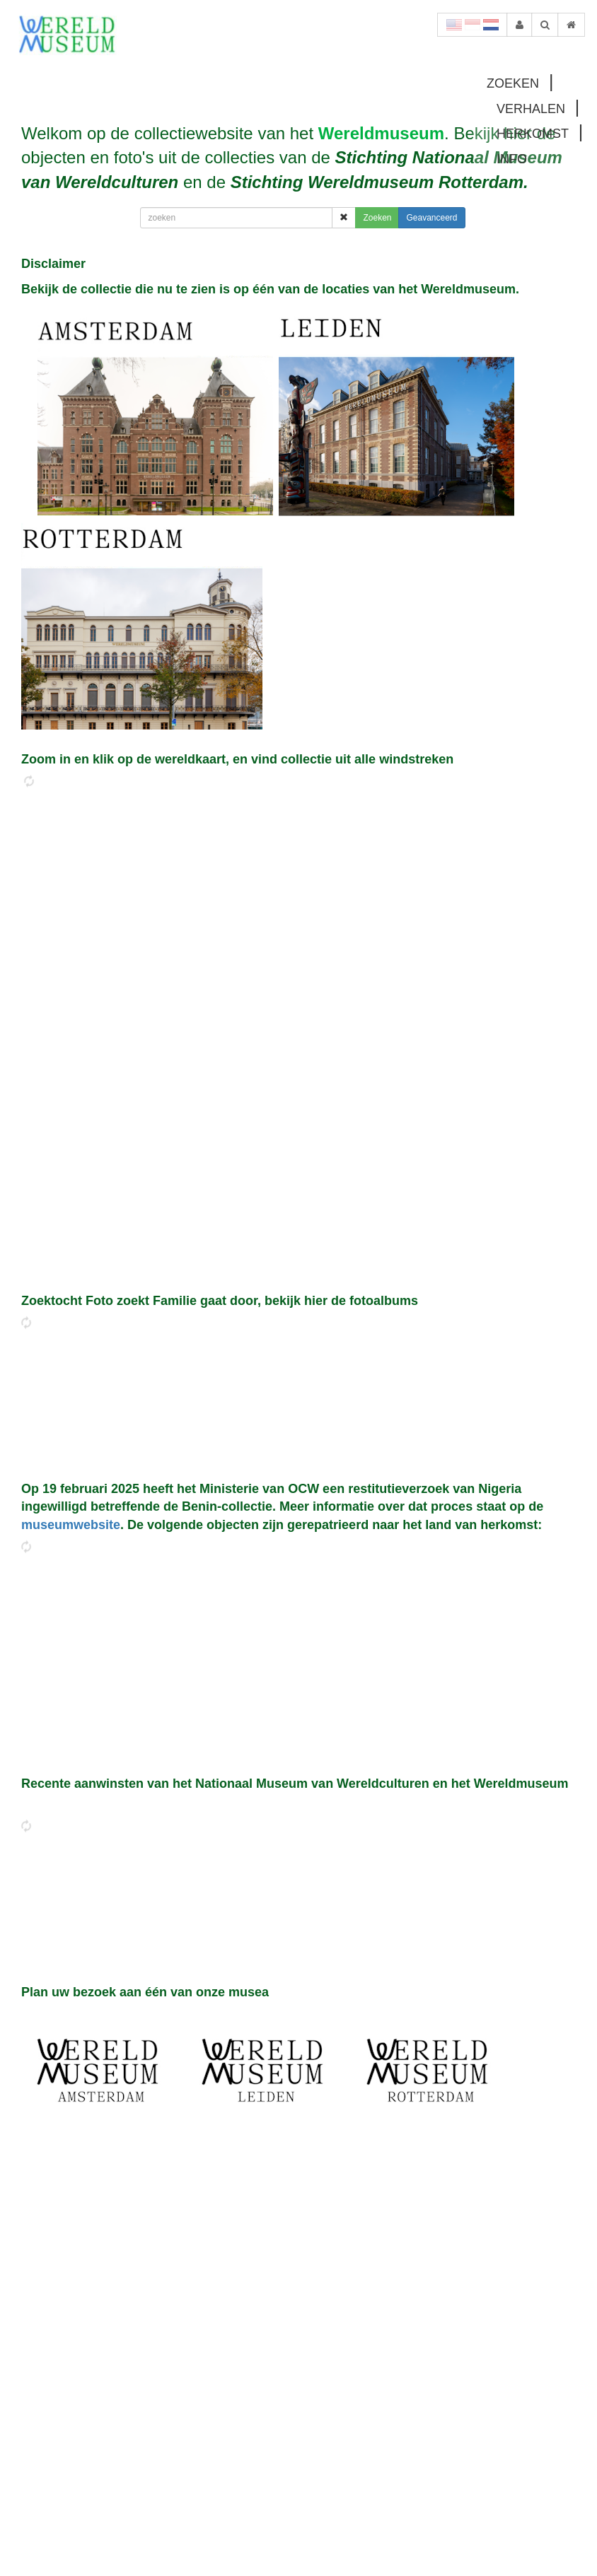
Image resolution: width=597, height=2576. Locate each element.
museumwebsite (70, 1525)
